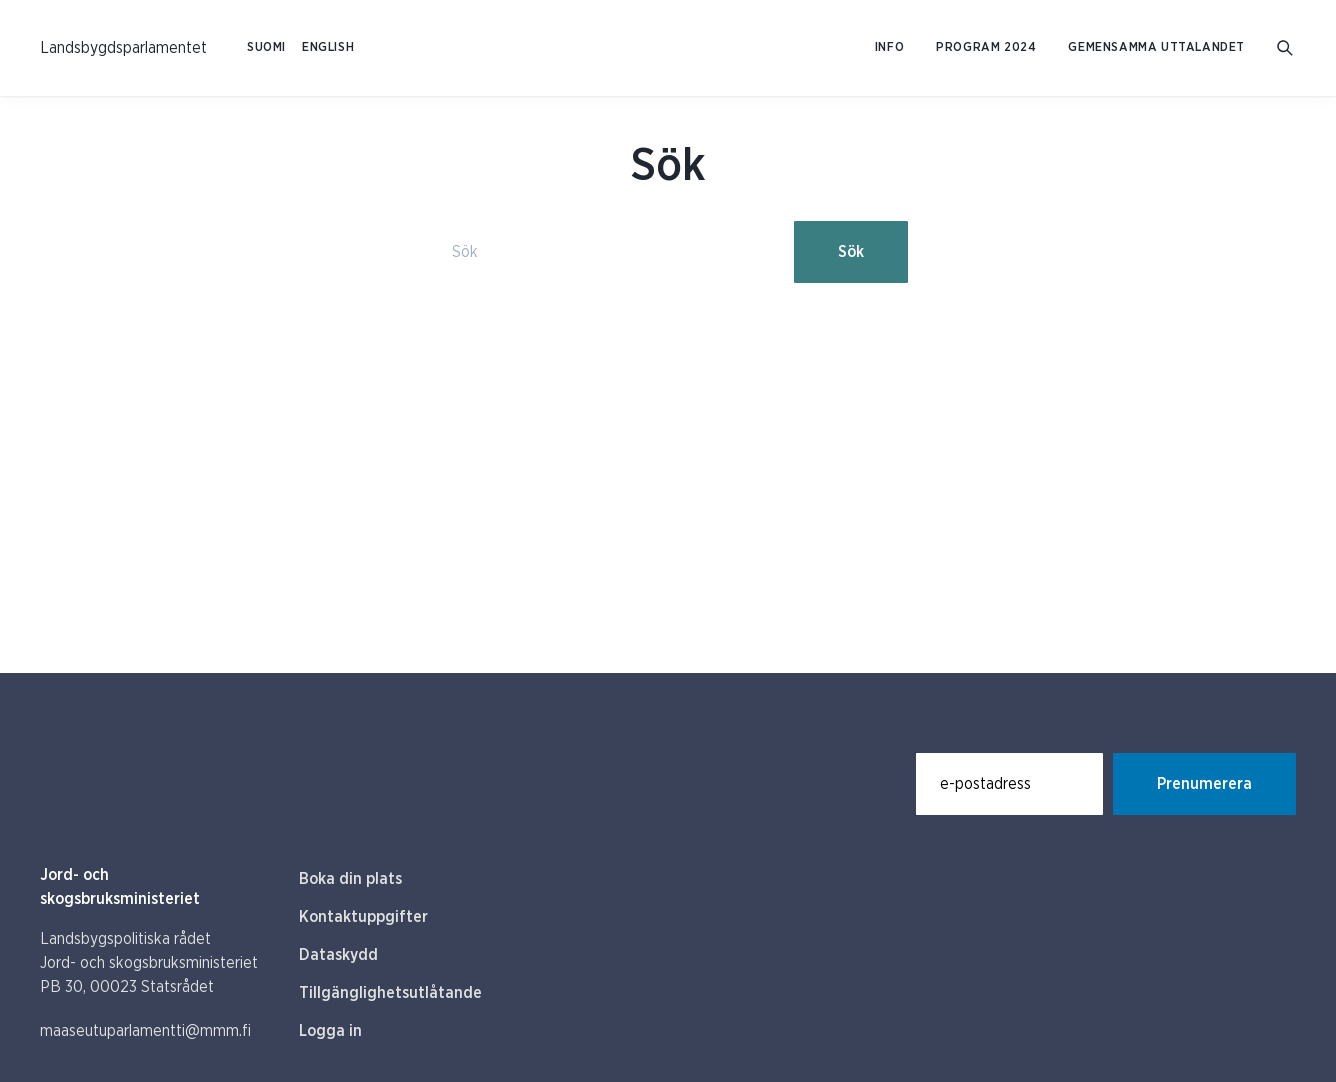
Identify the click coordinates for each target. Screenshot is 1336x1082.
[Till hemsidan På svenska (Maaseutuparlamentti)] (123, 48)
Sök (851, 252)
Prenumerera (1204, 784)
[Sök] (606, 252)
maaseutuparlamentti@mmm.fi (145, 1031)
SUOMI (266, 47)
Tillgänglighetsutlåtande (390, 993)
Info (889, 47)
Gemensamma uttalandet (1156, 47)
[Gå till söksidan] (1286, 48)
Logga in (330, 1031)
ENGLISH (328, 47)
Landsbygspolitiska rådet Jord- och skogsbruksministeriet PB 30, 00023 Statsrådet (149, 963)
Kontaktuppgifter (363, 917)
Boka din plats (350, 879)
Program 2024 (986, 47)
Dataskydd (338, 955)
